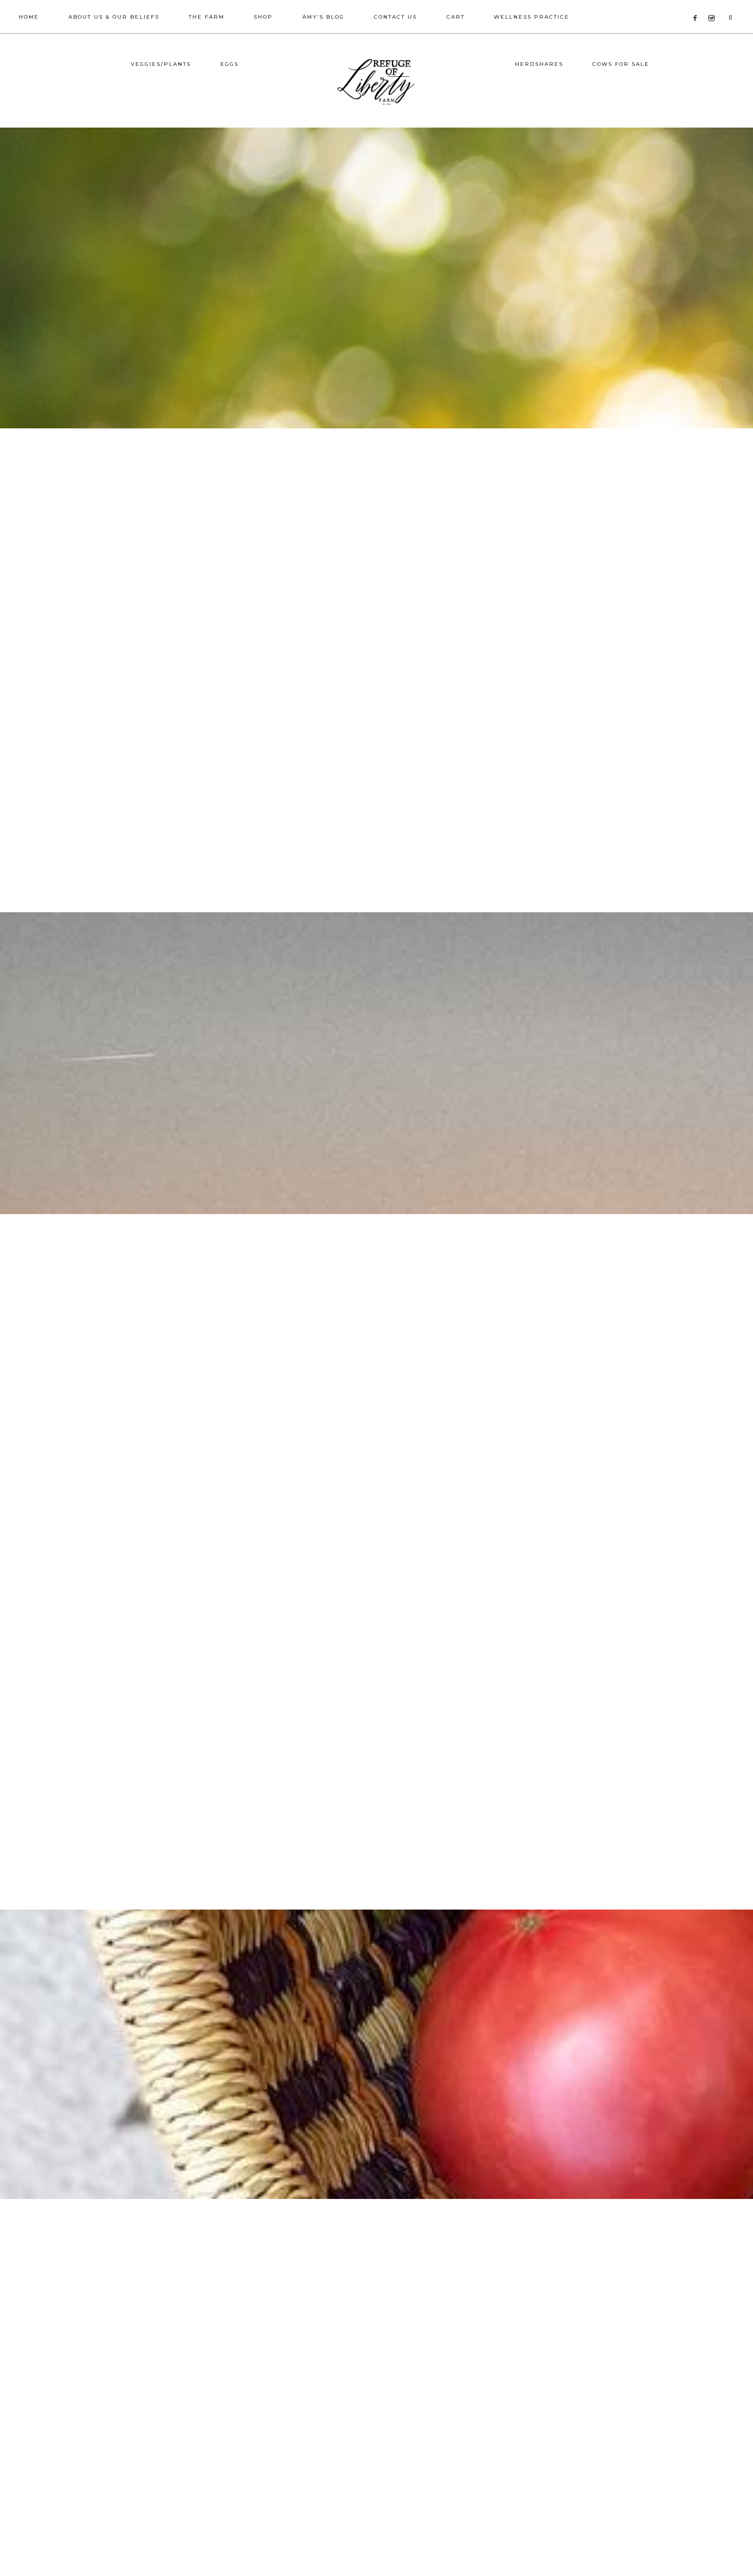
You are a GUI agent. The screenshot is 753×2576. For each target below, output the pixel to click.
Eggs (229, 99)
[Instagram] (713, 5)
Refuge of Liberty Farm (376, 98)
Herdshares (539, 99)
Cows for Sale (620, 99)
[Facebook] (697, 5)
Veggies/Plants (161, 99)
